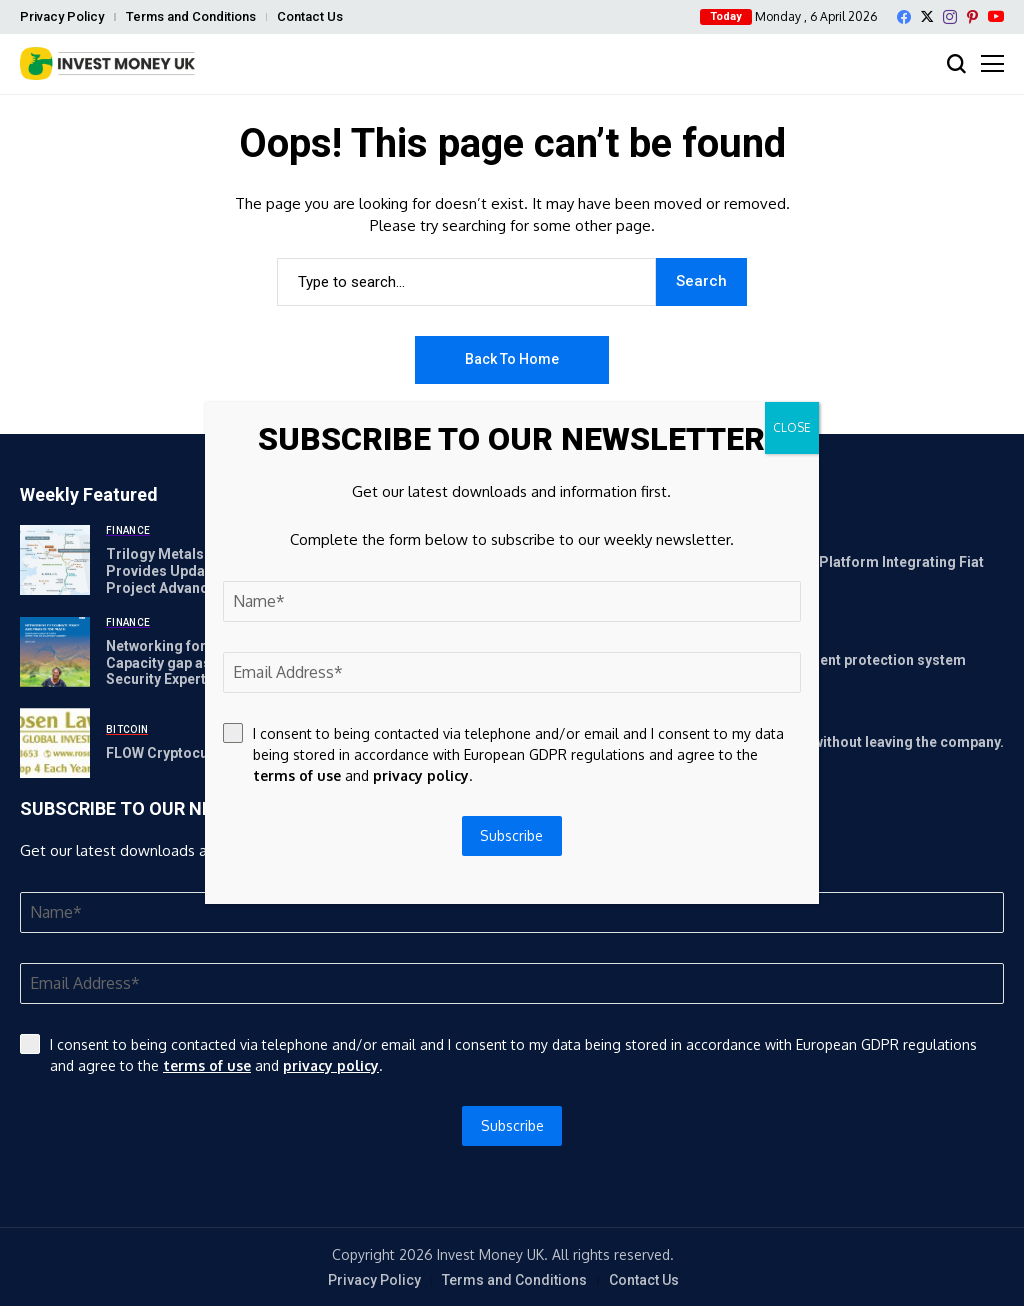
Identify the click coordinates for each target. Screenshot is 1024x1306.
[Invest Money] (107, 63)
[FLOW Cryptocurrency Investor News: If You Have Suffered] (55, 743)
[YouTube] (996, 16)
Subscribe (512, 1125)
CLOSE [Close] (792, 427)
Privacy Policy (62, 16)
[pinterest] (972, 17)
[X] (927, 16)
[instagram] (950, 17)
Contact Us (310, 16)
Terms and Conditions (191, 16)
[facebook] (904, 17)
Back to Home (512, 359)
